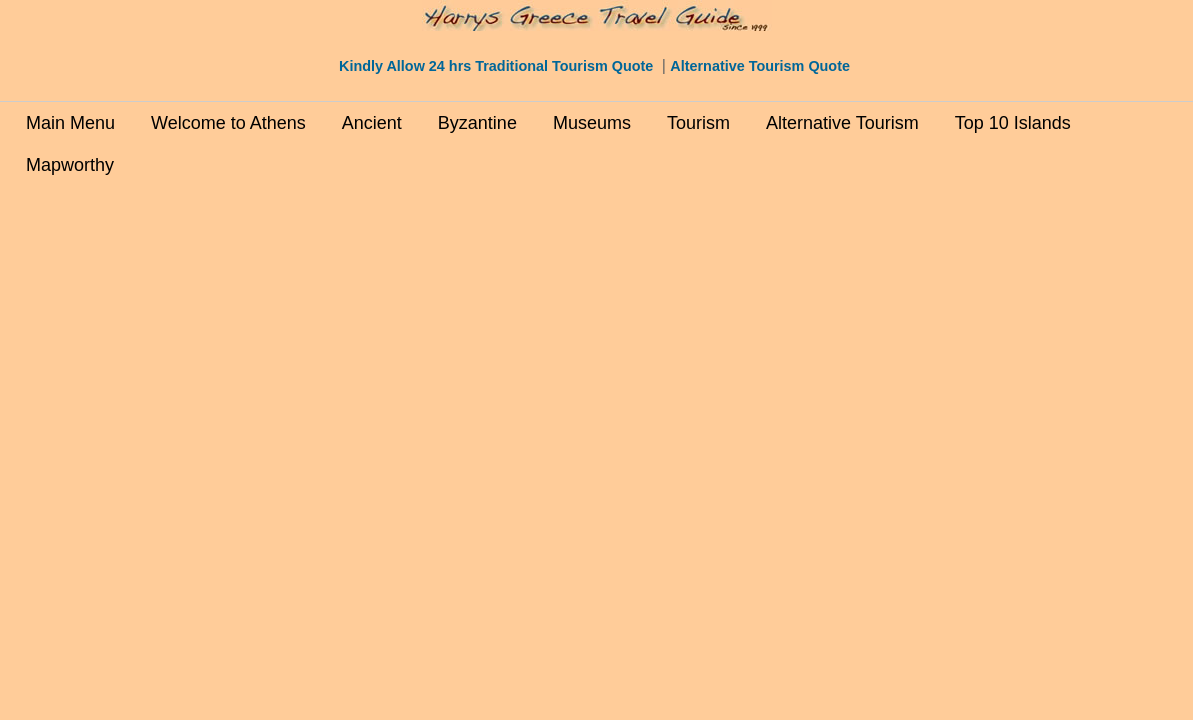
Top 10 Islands (1013, 123)
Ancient (372, 123)
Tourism (698, 123)
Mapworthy (70, 165)
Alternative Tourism (842, 123)
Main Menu (70, 123)
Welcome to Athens (228, 123)
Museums (592, 123)
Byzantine (477, 123)
